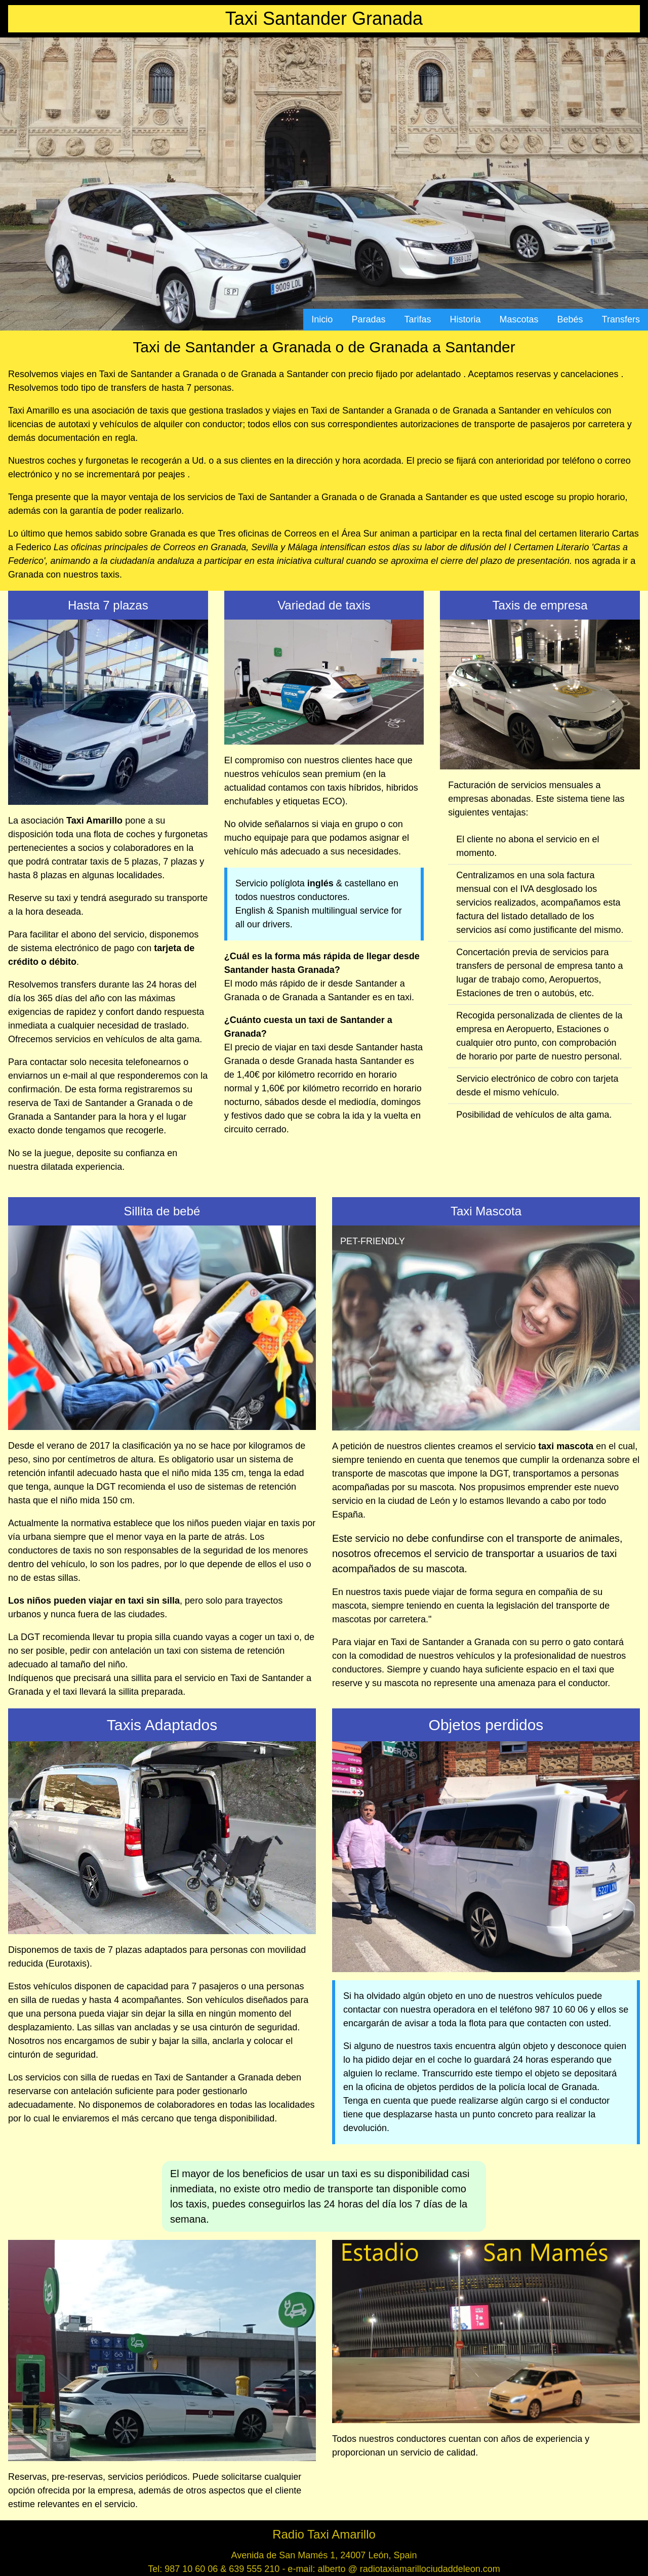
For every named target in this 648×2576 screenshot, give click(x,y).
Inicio (322, 319)
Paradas (368, 319)
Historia (465, 319)
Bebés (570, 319)
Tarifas (417, 319)
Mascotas (519, 319)
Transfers (621, 319)
